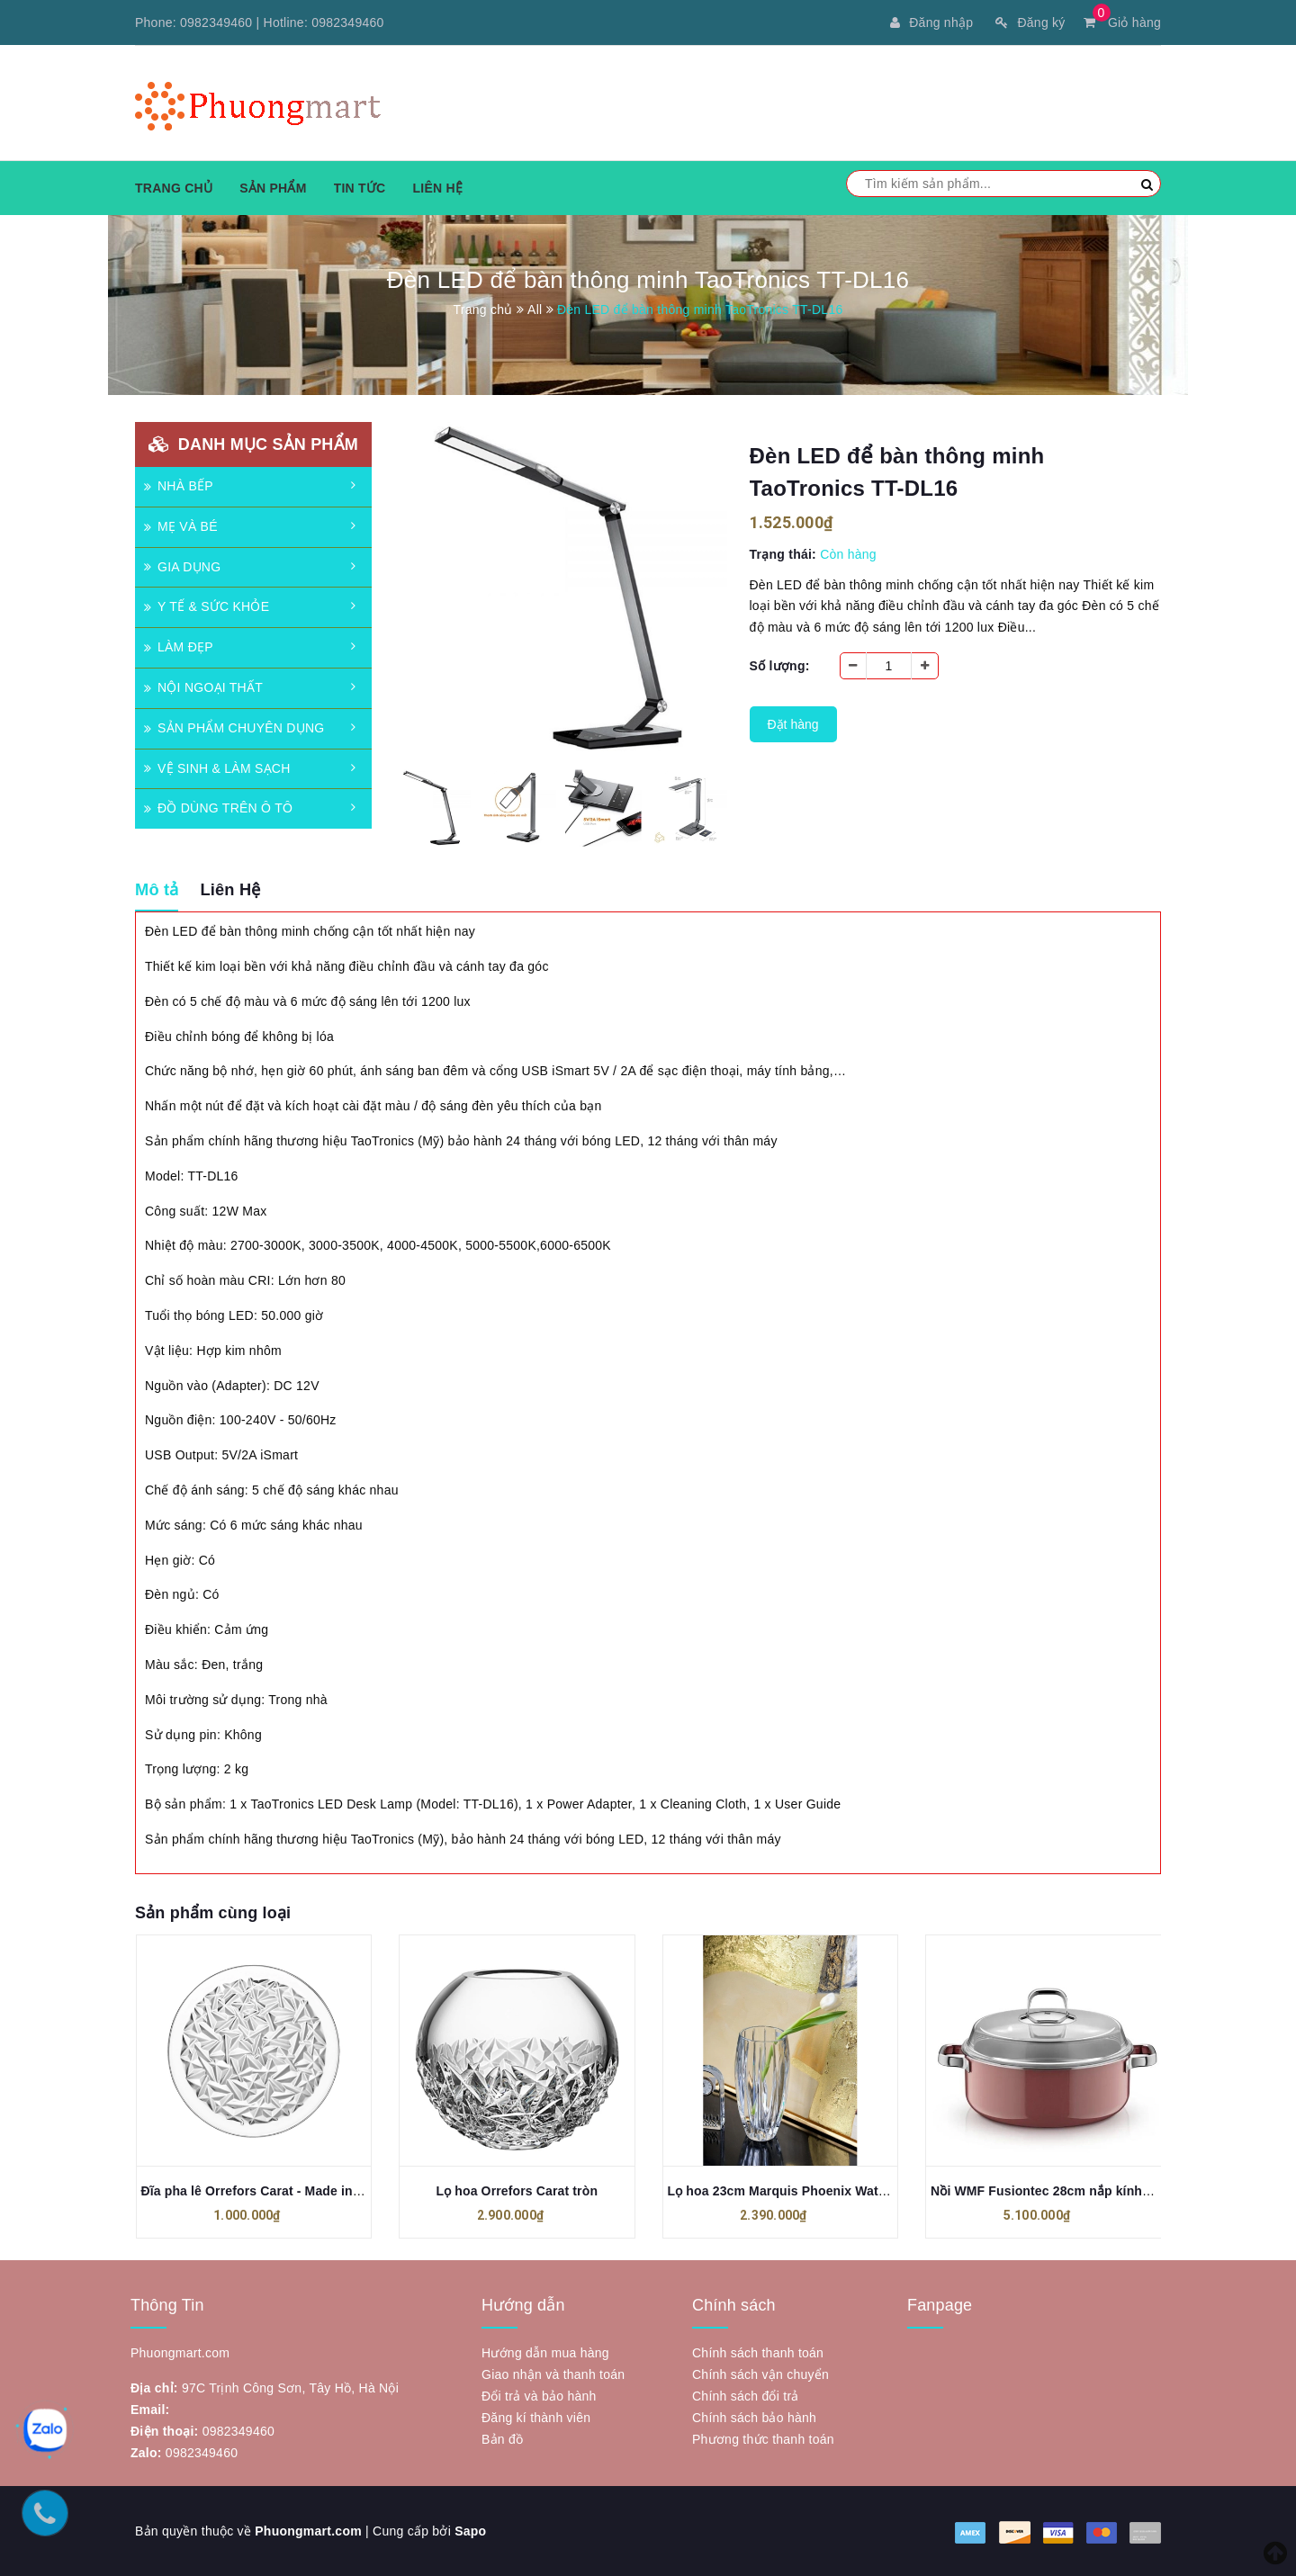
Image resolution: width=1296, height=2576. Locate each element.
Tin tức (360, 188)
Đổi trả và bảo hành (539, 2396)
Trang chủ (173, 188)
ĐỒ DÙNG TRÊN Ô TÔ (218, 808)
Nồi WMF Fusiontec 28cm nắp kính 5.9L (1051, 2191)
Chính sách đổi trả (745, 2396)
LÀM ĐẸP (178, 647)
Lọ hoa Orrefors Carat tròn (517, 2191)
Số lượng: (780, 666)
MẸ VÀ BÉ (181, 526)
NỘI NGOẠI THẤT (203, 687)
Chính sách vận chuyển (760, 2374)
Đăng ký (1030, 22)
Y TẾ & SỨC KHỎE (206, 606)
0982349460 (216, 22)
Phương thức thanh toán (763, 2439)
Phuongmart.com (308, 2531)
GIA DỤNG (182, 567)
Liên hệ (437, 188)
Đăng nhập (931, 22)
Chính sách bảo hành (754, 2417)
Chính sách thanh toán (758, 2353)
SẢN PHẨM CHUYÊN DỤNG (234, 728)
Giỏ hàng (1122, 22)
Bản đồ (502, 2439)
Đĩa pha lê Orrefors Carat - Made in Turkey (269, 2191)
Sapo (470, 2531)
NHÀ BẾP (178, 486)
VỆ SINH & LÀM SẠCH (217, 768)
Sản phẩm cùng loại (213, 1913)
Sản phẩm (272, 188)
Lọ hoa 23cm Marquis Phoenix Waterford (792, 2191)
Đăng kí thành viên (536, 2417)
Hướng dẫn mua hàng (545, 2353)
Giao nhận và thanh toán (553, 2374)
